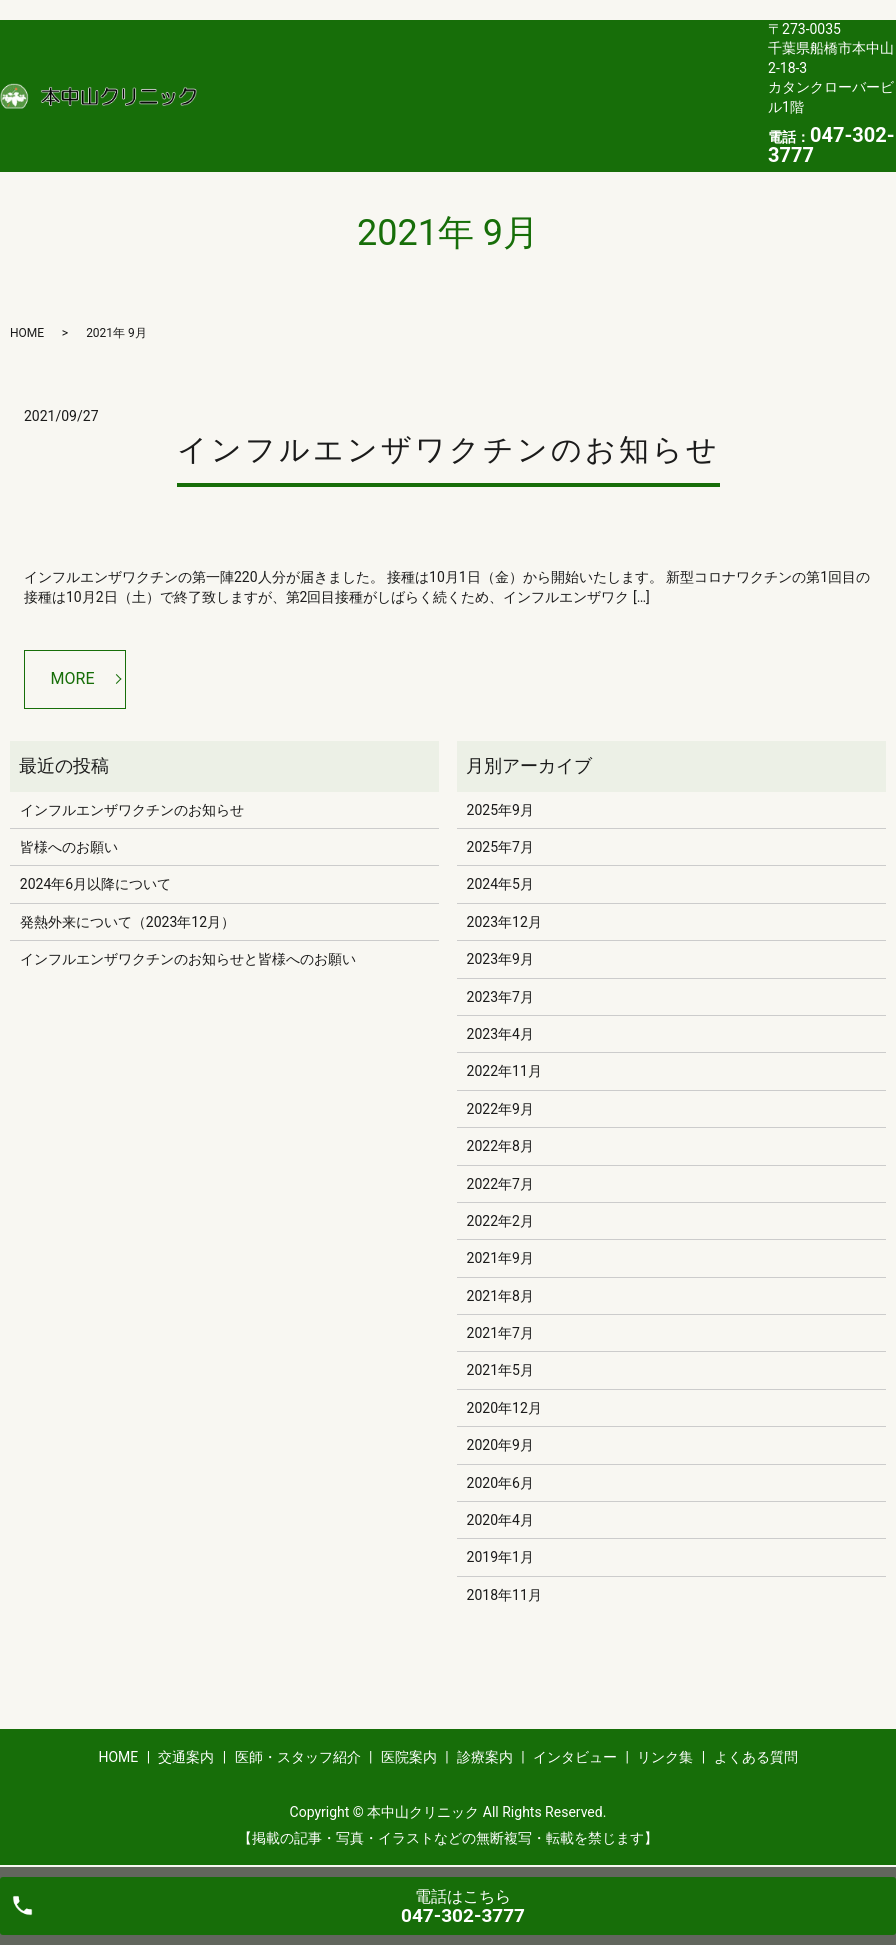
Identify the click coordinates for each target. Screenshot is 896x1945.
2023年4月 (500, 1034)
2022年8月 (500, 1146)
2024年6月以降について (95, 884)
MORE (73, 678)
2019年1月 (500, 1557)
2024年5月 (500, 884)
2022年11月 (504, 1071)
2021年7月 (500, 1333)
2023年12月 (504, 922)
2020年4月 (500, 1520)
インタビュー (678, 78)
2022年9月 (500, 1109)
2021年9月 (500, 1258)
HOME (226, 78)
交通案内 (292, 78)
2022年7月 (500, 1184)
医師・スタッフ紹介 (403, 78)
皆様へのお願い (69, 847)
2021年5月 (500, 1370)
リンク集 (234, 110)
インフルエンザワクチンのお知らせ (448, 449)
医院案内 (515, 78)
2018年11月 (504, 1595)
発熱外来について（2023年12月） (127, 922)
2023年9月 (500, 959)
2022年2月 (500, 1221)
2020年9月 (500, 1445)
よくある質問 (323, 110)
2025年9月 (500, 810)
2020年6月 (500, 1483)
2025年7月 (500, 847)
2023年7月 (500, 997)
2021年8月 (500, 1296)
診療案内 (589, 78)
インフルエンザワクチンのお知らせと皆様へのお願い (188, 959)
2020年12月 (504, 1408)
